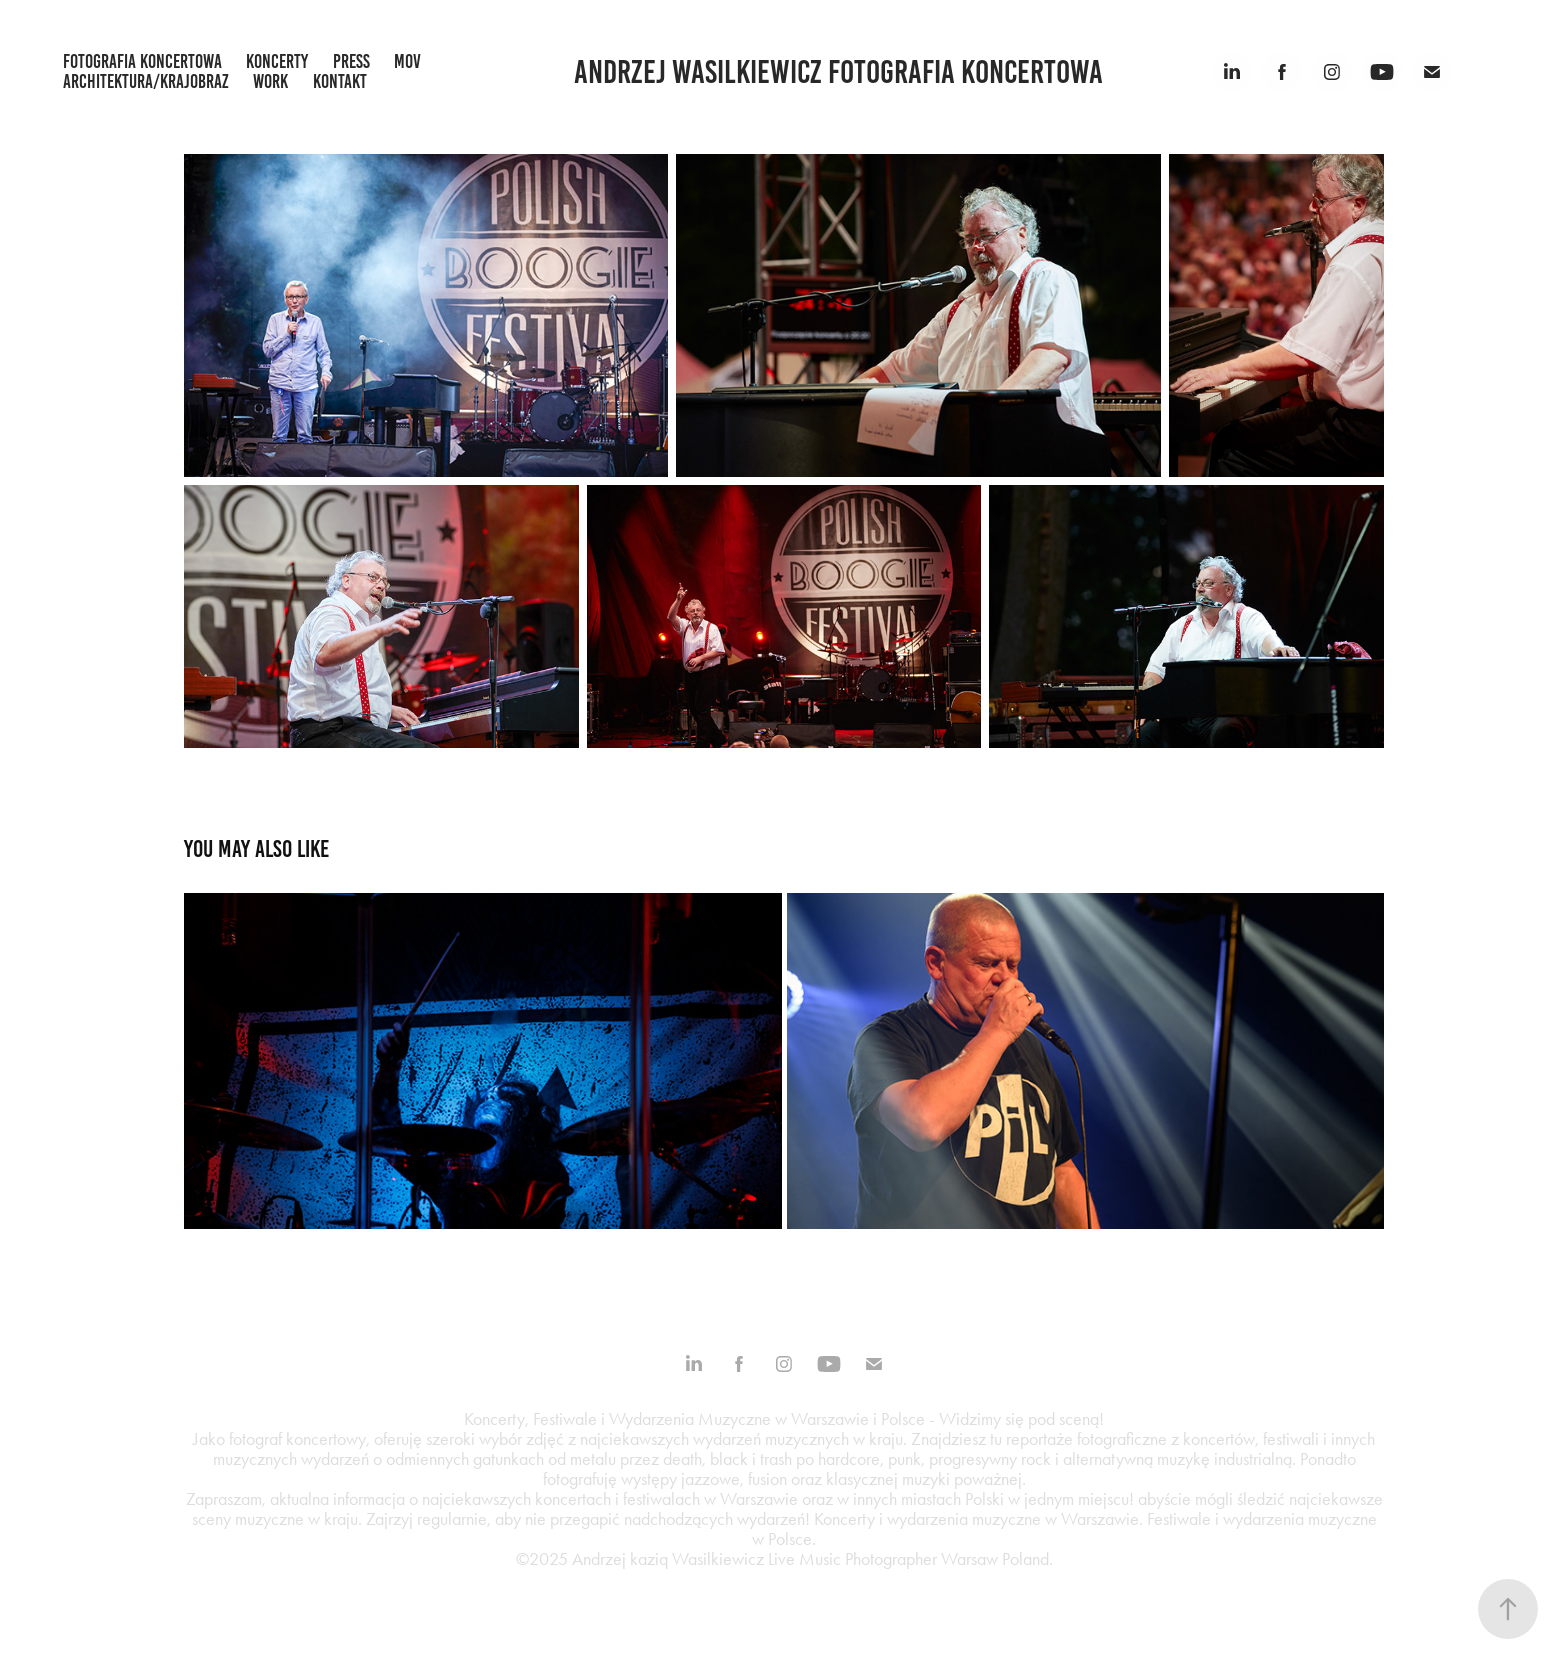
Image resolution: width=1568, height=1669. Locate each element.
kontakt (340, 81)
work (270, 81)
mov (407, 61)
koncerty (277, 61)
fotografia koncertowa (142, 61)
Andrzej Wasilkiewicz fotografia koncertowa (838, 72)
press (351, 61)
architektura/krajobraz (146, 81)
